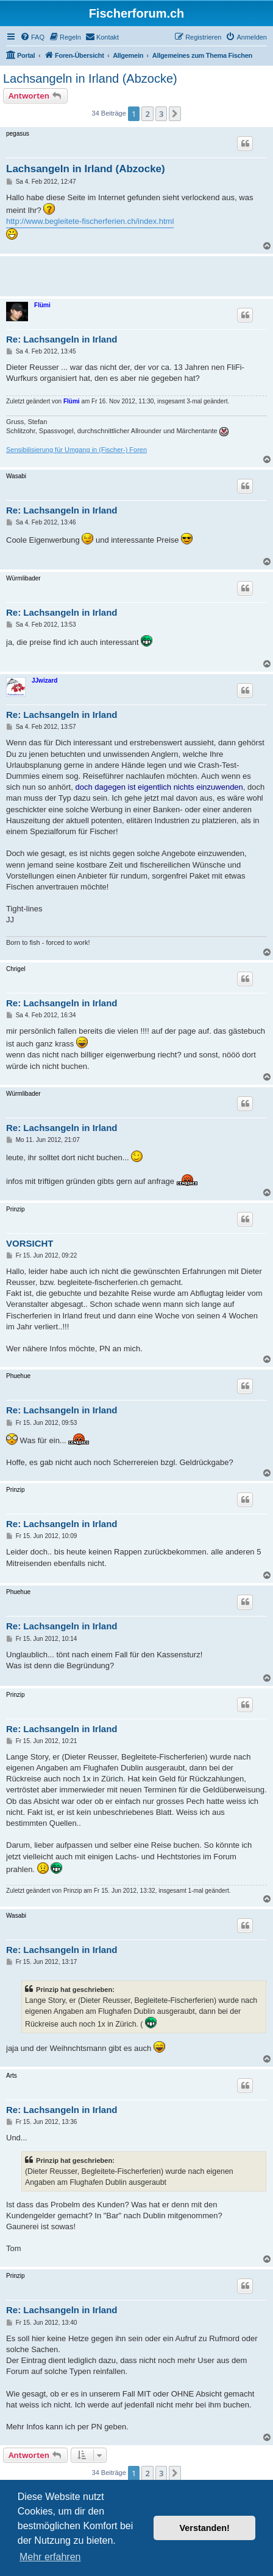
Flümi (42, 305)
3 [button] (161, 113)
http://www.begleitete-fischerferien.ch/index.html (90, 221)
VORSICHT (30, 1243)
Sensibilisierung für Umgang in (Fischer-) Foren (76, 449)
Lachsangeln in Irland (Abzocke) (90, 78)
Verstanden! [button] (205, 2528)
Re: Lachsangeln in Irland (62, 339)
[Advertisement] (139, 274)
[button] (175, 113)
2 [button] (147, 113)
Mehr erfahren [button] (50, 2557)
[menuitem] (32, 37)
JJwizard (44, 680)
